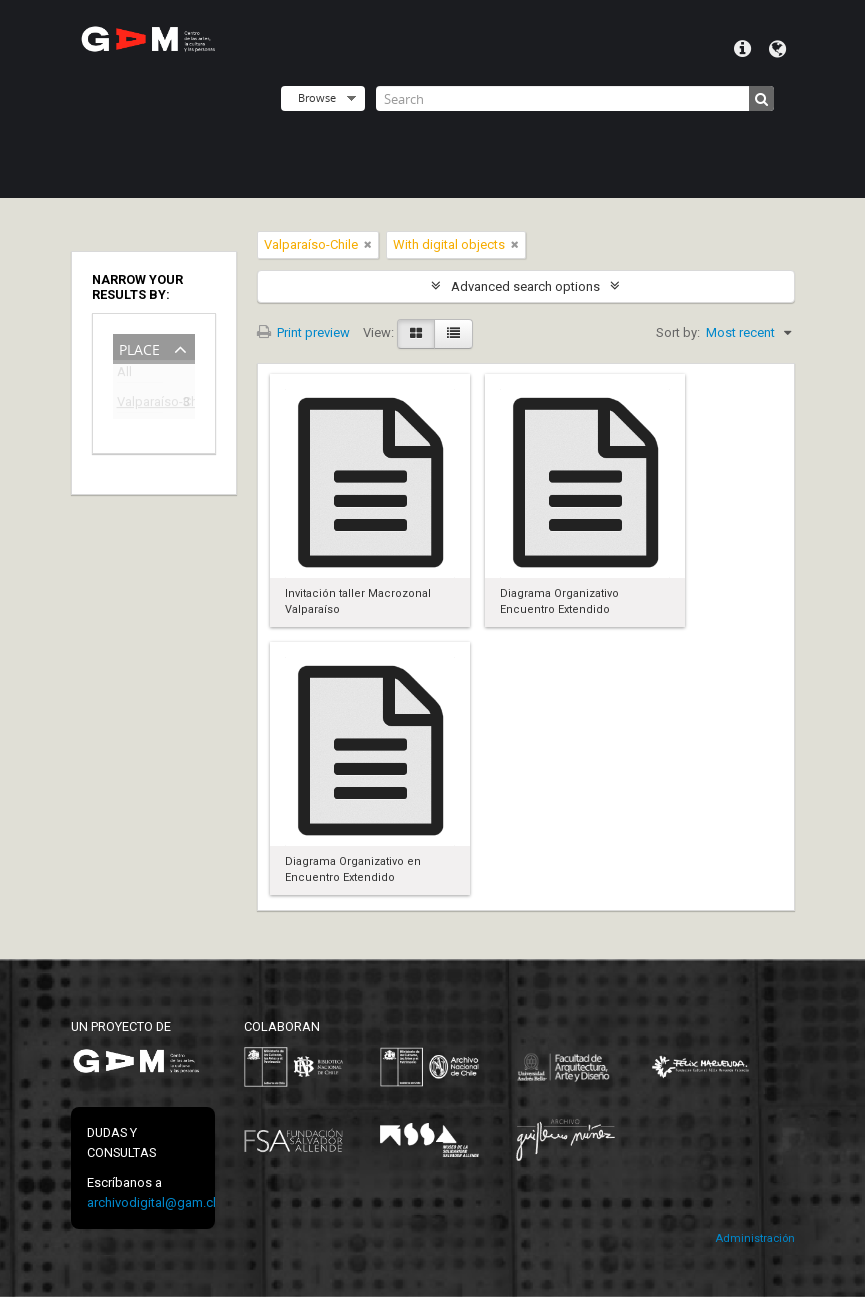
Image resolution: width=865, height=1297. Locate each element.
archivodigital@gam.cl (151, 1202)
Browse (317, 97)
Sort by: (678, 332)
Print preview (303, 332)
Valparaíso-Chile (140, 404)
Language (777, 49)
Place (139, 347)
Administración (755, 1238)
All (124, 375)
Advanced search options (525, 286)
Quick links (742, 49)
